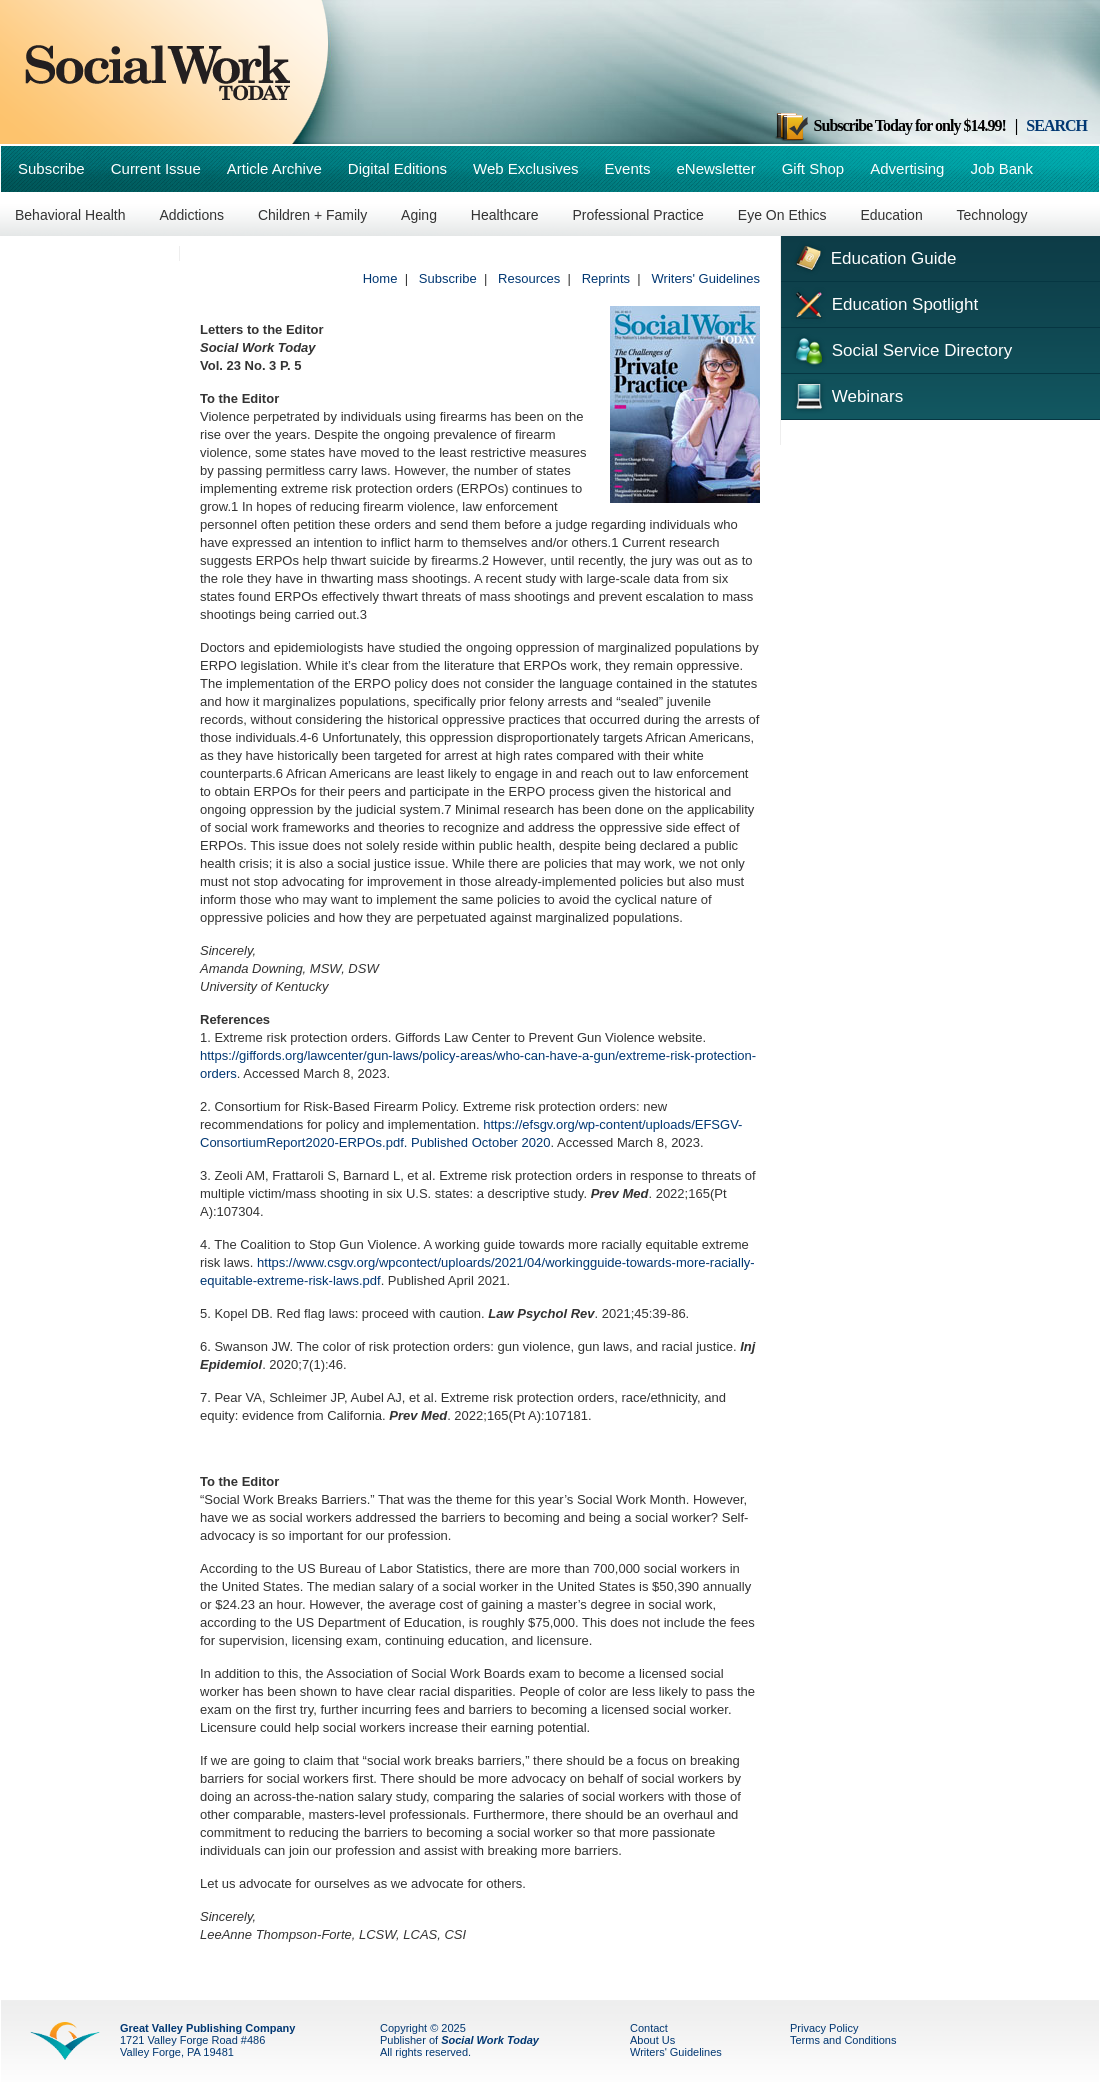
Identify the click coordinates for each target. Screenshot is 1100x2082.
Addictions (191, 215)
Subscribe (51, 168)
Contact (649, 2028)
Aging (419, 215)
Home (380, 278)
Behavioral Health (70, 215)
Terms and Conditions (843, 2040)
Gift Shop (813, 168)
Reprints (606, 278)
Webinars (847, 394)
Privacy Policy (824, 2028)
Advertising (907, 168)
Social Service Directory (901, 349)
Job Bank (1001, 168)
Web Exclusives (526, 168)
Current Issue (156, 168)
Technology (992, 215)
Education (891, 215)
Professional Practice (638, 215)
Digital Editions (397, 168)
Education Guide (873, 256)
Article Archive (274, 168)
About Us (652, 2040)
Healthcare (505, 215)
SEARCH (1056, 125)
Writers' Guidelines (706, 278)
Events (628, 168)
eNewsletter (715, 168)
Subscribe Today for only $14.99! (890, 125)
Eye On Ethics (782, 215)
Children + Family (312, 215)
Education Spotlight (884, 303)
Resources (529, 278)
